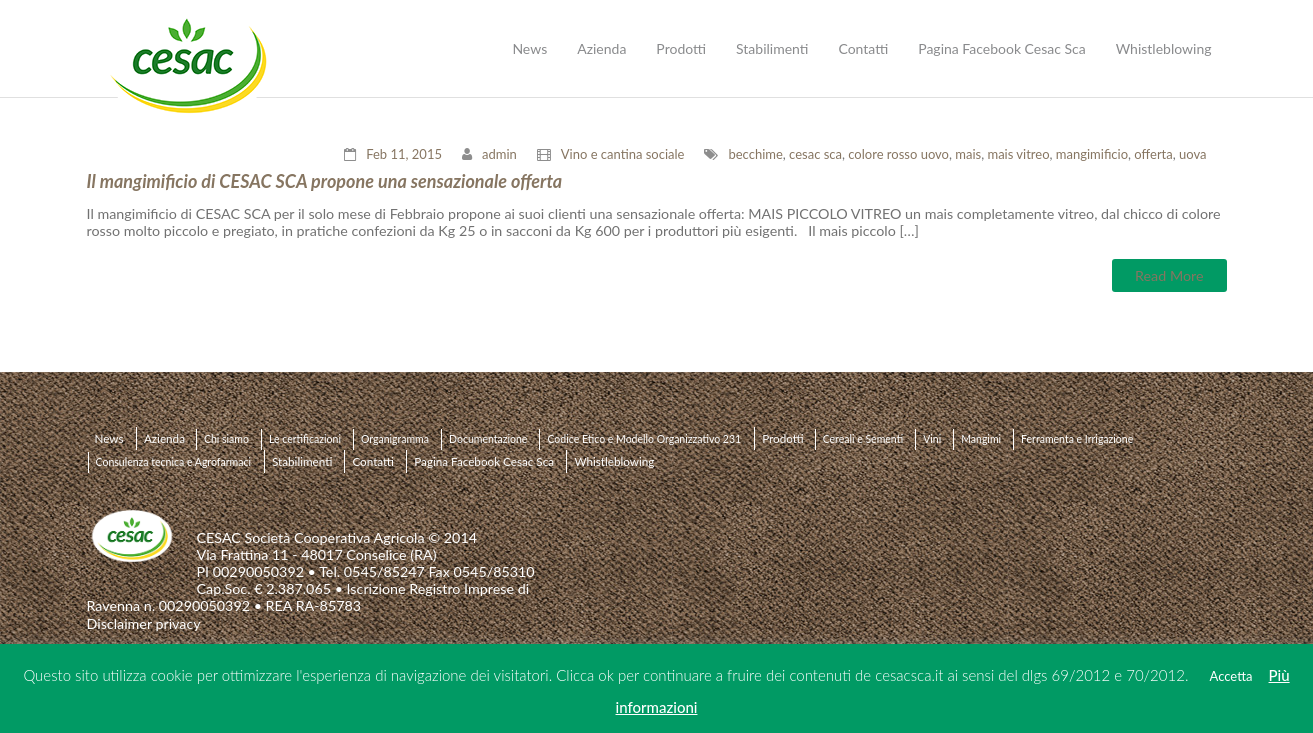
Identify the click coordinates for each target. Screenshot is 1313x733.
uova (1192, 154)
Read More (1169, 275)
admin (499, 154)
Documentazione (488, 439)
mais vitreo (1018, 154)
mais (968, 154)
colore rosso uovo (898, 154)
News (109, 438)
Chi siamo (226, 439)
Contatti (373, 461)
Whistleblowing (614, 461)
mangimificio (1092, 154)
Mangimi (981, 439)
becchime (755, 154)
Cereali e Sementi (863, 439)
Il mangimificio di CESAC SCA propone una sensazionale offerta (325, 181)
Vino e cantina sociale (623, 154)
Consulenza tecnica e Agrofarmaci (173, 462)
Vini (932, 439)
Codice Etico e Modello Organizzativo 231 (644, 439)
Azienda (164, 438)
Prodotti (783, 438)
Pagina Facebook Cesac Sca (484, 461)
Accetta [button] (1231, 676)
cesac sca (815, 154)
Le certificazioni (305, 439)
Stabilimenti (302, 461)
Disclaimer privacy (144, 623)
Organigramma (395, 439)
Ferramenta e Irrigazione (1077, 439)
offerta (1153, 154)
